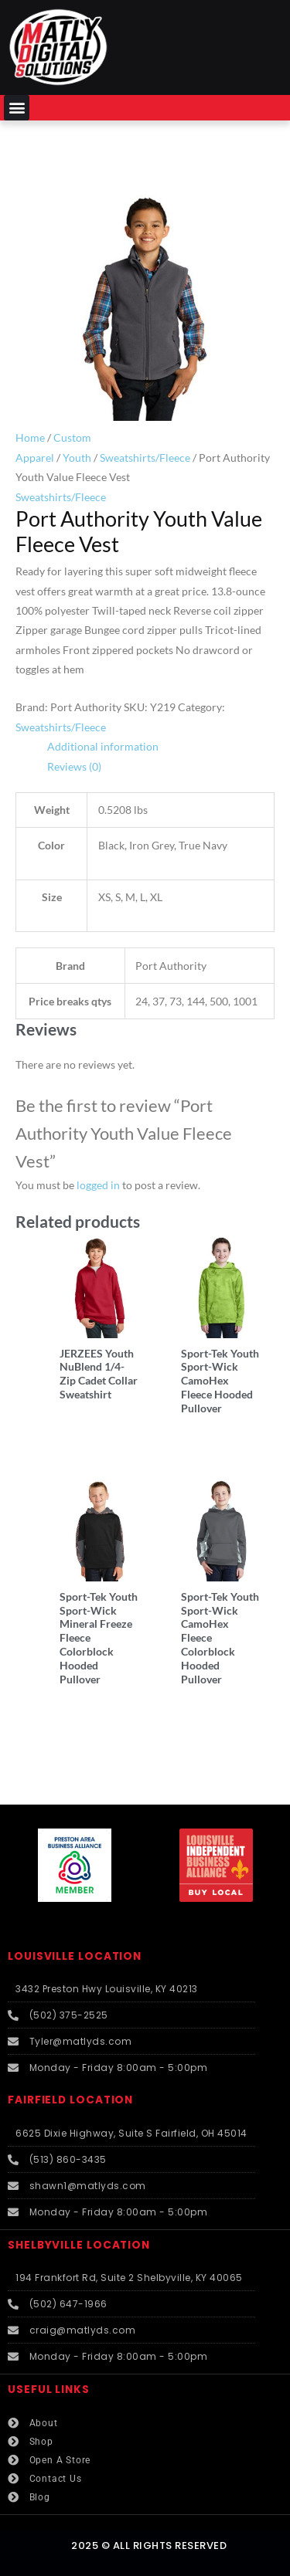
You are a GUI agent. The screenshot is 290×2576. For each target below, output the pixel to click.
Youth (77, 457)
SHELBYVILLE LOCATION (79, 2245)
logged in (98, 1184)
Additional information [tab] (103, 746)
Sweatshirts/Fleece (145, 457)
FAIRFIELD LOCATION (70, 2100)
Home (30, 437)
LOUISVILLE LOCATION (75, 1956)
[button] (16, 107)
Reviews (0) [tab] (74, 766)
